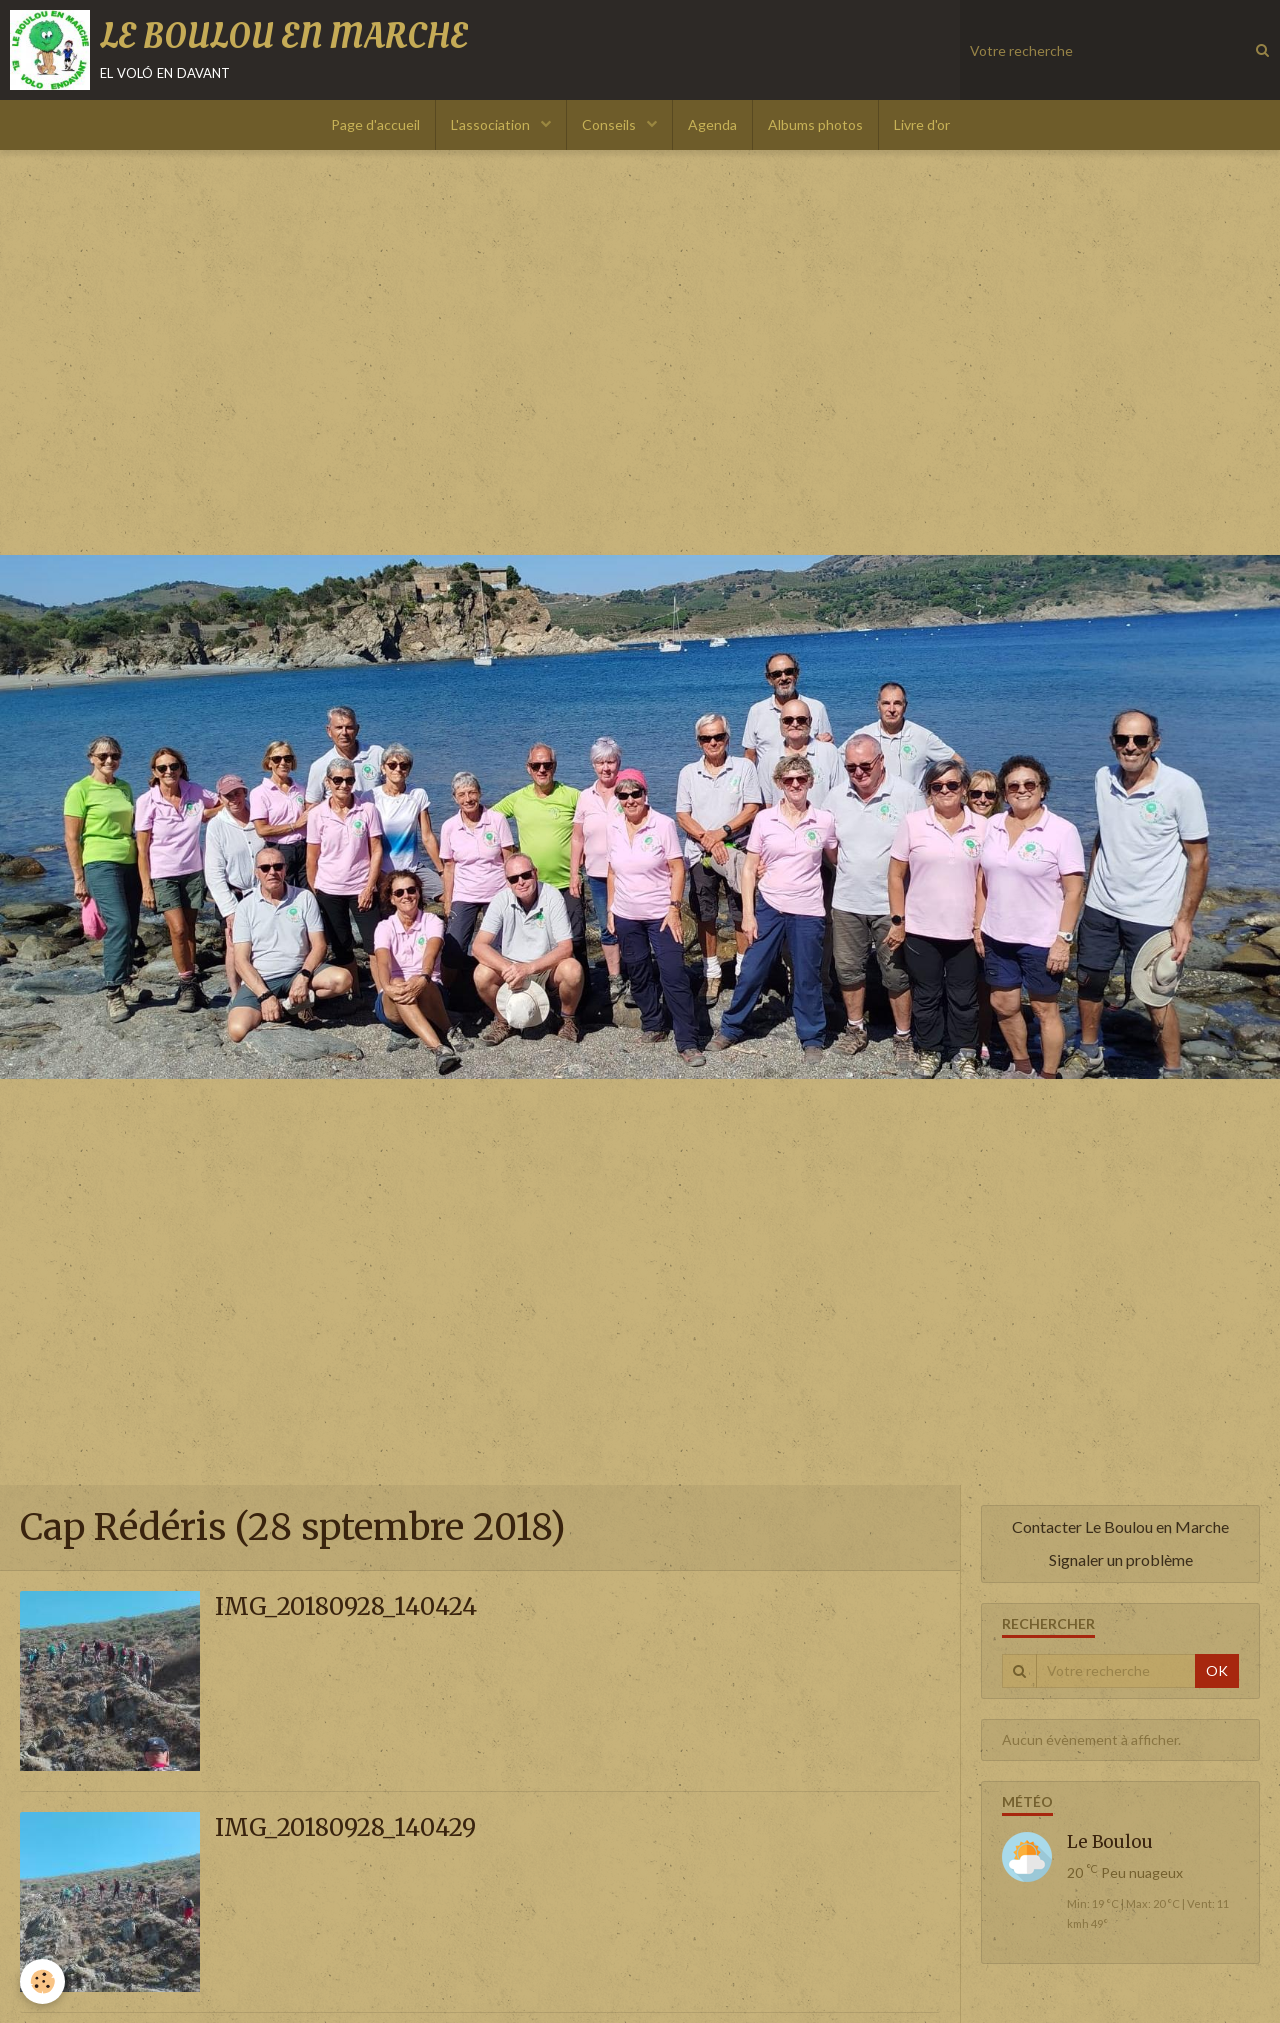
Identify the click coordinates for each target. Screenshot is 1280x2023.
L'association (492, 124)
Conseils (610, 124)
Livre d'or (922, 124)
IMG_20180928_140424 (346, 1607)
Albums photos (815, 124)
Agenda (712, 124)
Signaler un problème (1121, 1559)
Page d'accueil (375, 124)
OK (1217, 1670)
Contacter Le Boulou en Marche (1120, 1526)
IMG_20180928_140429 (345, 1828)
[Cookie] (42, 1981)
